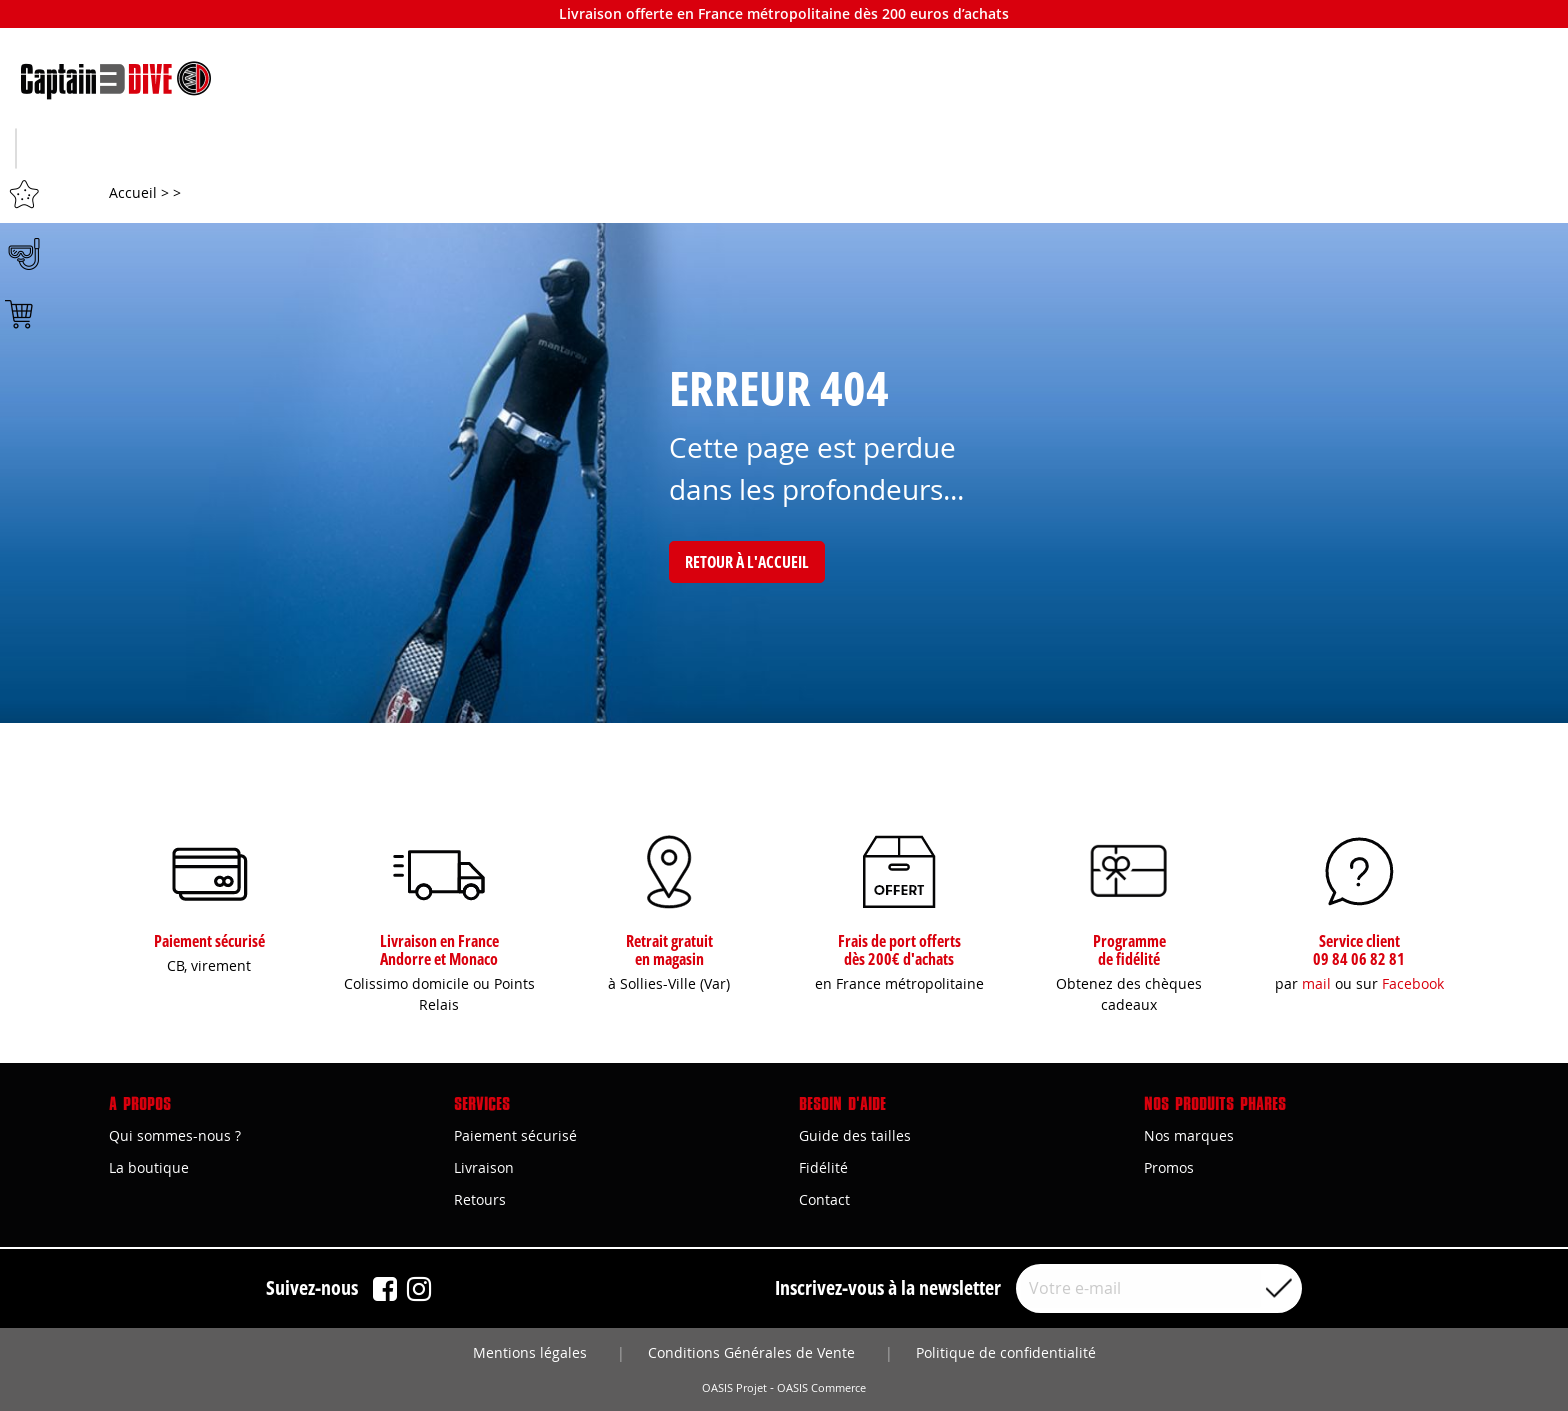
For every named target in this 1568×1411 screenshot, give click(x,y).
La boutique (149, 1167)
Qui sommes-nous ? (175, 1135)
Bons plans (1338, 151)
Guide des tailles (855, 1135)
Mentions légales (530, 1352)
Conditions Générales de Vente (751, 1352)
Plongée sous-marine (784, 151)
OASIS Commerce (821, 1388)
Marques (1061, 151)
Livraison (484, 1167)
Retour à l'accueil (747, 563)
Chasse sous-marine (230, 151)
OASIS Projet (734, 1388)
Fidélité (823, 1167)
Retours (480, 1200)
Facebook (1413, 983)
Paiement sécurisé (515, 1135)
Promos (1169, 1167)
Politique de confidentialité (1006, 1352)
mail (1316, 983)
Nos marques (1189, 1135)
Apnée (507, 151)
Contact (824, 1200)
